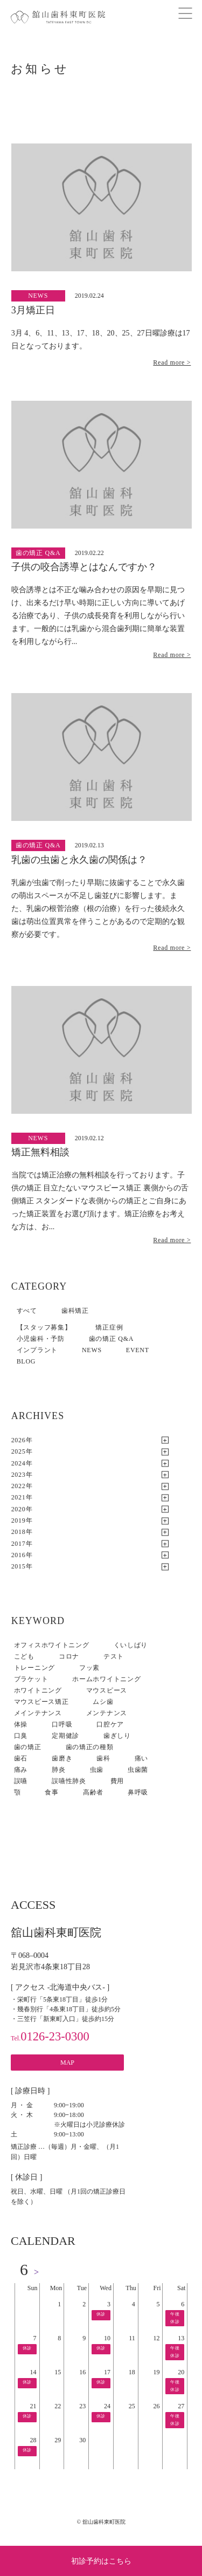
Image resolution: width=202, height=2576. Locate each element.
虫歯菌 (138, 1769)
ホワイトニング (38, 1690)
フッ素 (89, 1667)
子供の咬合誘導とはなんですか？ (84, 566)
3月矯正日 (33, 310)
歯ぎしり (117, 1735)
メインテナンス (38, 1713)
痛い (141, 1758)
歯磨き (62, 1758)
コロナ (69, 1656)
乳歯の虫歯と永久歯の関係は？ (79, 859)
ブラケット (31, 1679)
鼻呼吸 (138, 1792)
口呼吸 (62, 1724)
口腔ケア (110, 1724)
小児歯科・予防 (41, 1338)
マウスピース (106, 1690)
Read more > (172, 362)
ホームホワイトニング (106, 1679)
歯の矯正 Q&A (111, 1338)
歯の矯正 (27, 1747)
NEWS (92, 1350)
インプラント (37, 1350)
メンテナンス (106, 1713)
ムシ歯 (103, 1701)
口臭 (20, 1735)
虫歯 (96, 1769)
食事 (51, 1792)
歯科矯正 (75, 1310)
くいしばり (131, 1645)
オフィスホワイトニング (51, 1645)
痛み (20, 1769)
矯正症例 (109, 1327)
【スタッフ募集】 (44, 1327)
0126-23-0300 (50, 2036)
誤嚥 (20, 1781)
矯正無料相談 (40, 1152)
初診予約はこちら (101, 2561)
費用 (117, 1781)
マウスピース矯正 (41, 1701)
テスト (113, 1656)
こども (24, 1656)
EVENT (137, 1350)
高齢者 (93, 1792)
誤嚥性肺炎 (69, 1781)
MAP (67, 2062)
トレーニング (34, 1667)
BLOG (26, 1361)
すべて (27, 1310)
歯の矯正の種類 (90, 1747)
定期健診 (65, 1735)
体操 (20, 1724)
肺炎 (58, 1769)
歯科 (103, 1758)
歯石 (20, 1758)
